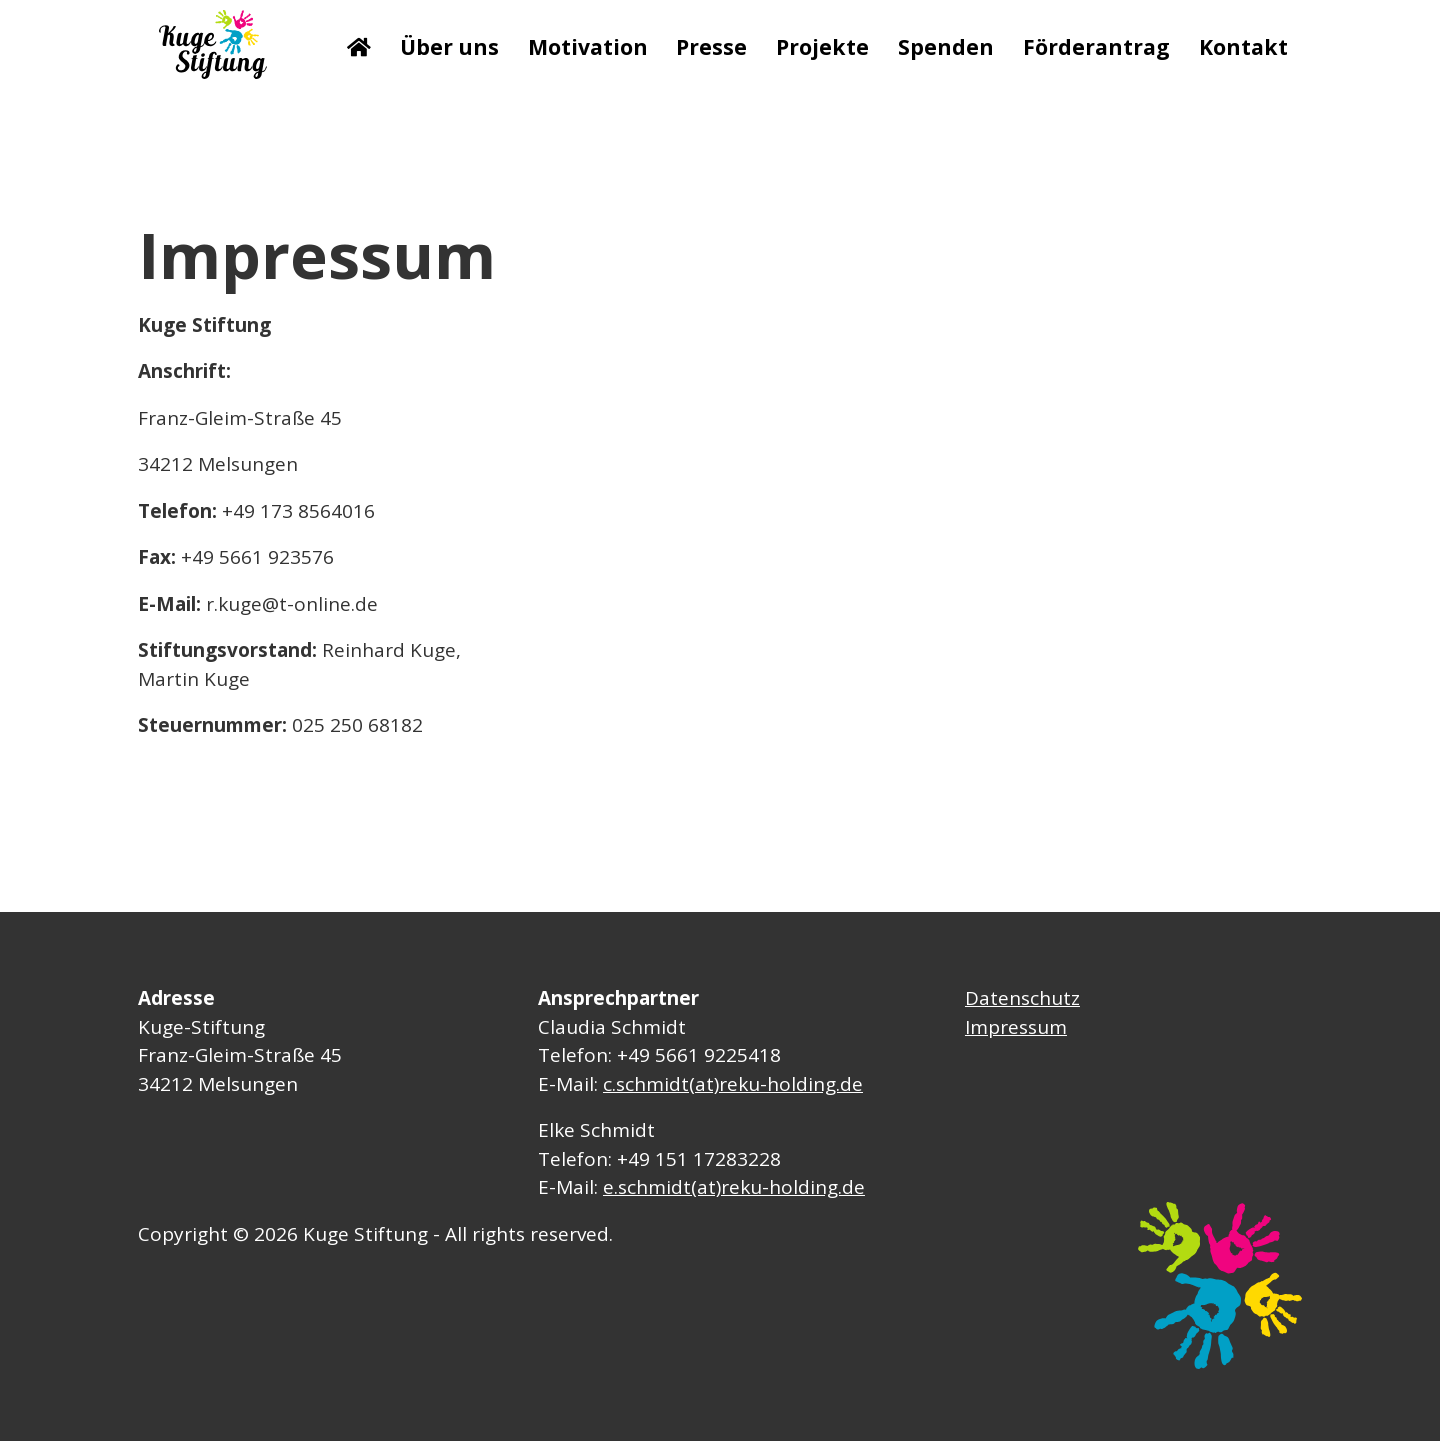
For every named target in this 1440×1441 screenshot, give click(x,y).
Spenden (946, 46)
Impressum (1016, 1027)
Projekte (822, 46)
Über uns (449, 46)
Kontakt (1243, 46)
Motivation (588, 46)
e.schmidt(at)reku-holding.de (734, 1187)
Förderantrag (1096, 46)
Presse (711, 46)
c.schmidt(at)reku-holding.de (733, 1084)
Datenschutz (1022, 998)
